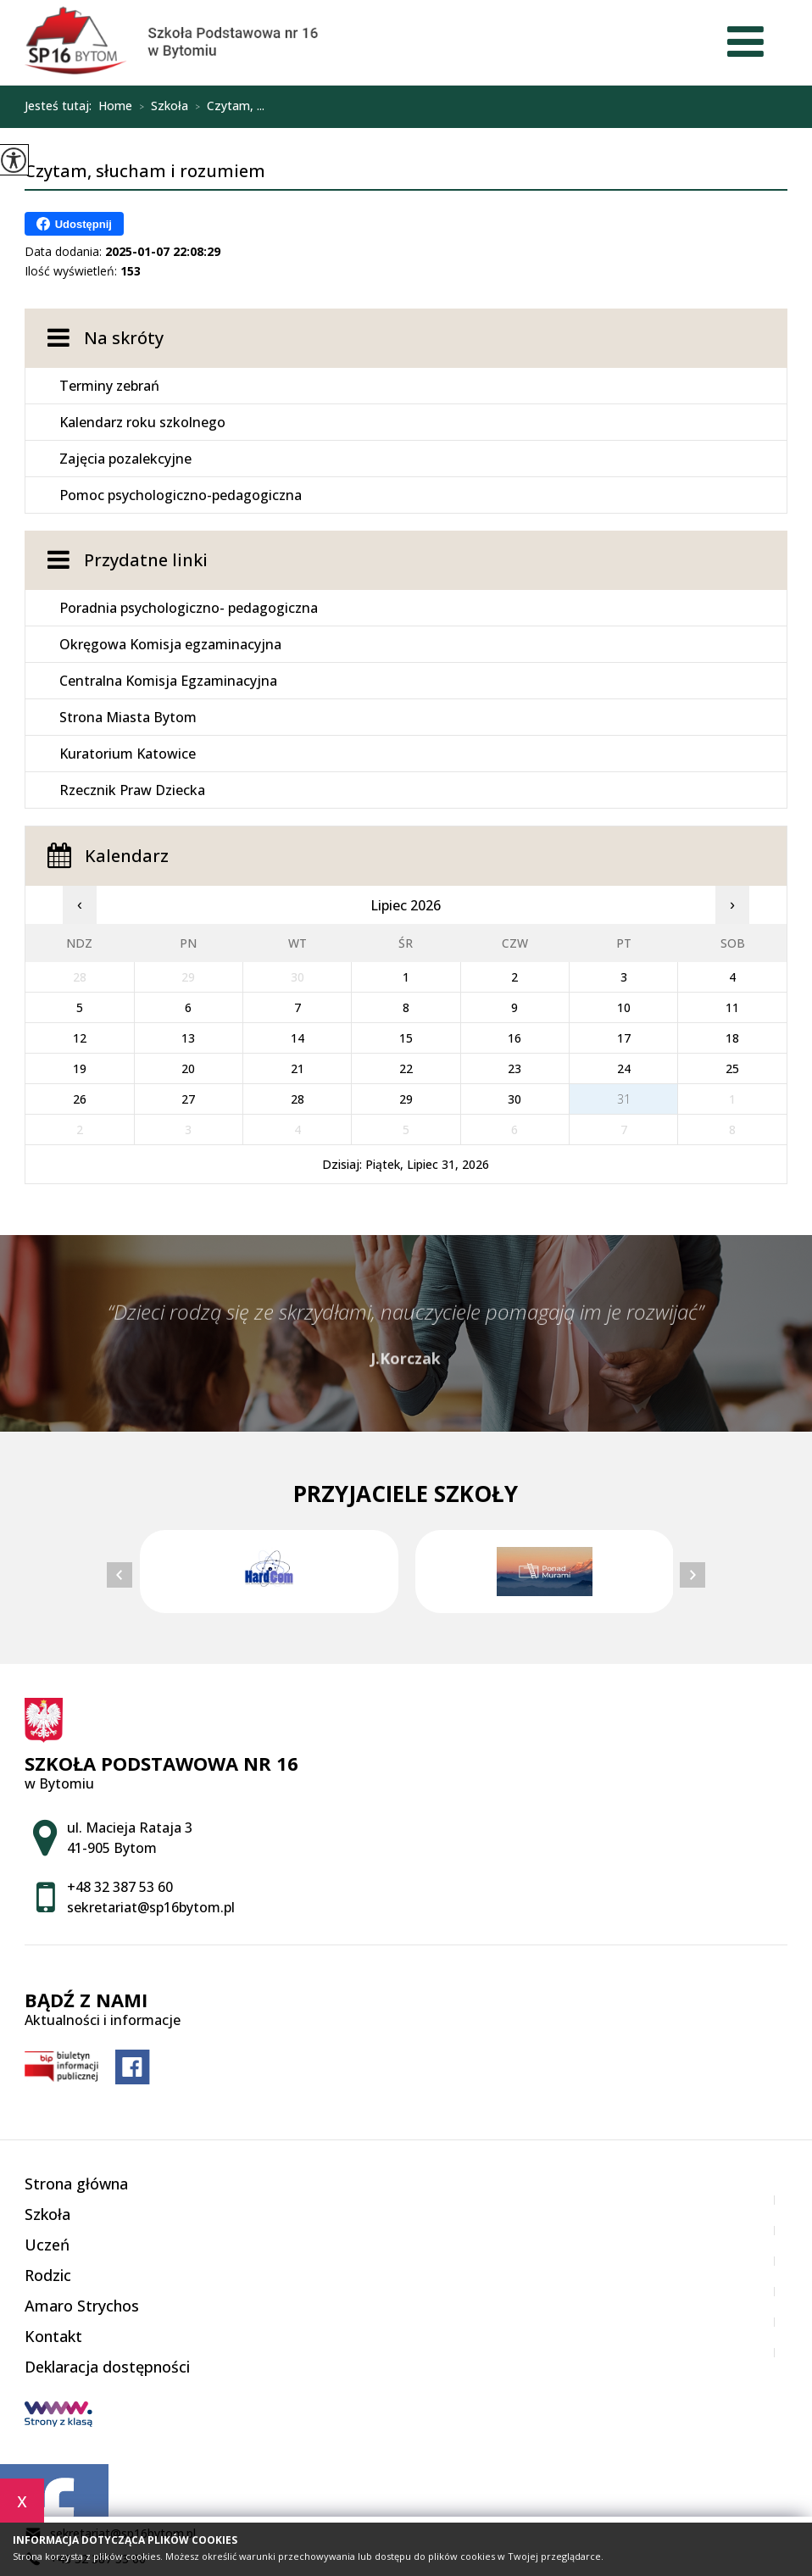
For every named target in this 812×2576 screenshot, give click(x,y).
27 (188, 1099)
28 (297, 1099)
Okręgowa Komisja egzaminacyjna (170, 644)
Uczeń (47, 2244)
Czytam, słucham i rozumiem (145, 172)
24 (624, 1068)
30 (514, 1099)
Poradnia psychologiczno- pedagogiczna (188, 607)
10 (624, 1007)
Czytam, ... (226, 107)
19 (79, 1068)
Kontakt (53, 2336)
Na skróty (124, 337)
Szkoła (160, 107)
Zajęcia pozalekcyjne (125, 458)
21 (297, 1068)
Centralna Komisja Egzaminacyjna (168, 680)
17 (624, 1038)
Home (115, 106)
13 (188, 1038)
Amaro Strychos (82, 2305)
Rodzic (48, 2275)
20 (188, 1068)
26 (79, 1099)
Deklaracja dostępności (107, 2366)
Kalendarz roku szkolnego (142, 422)
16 (514, 1038)
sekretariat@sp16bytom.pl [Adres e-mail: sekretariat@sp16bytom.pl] (151, 1907)
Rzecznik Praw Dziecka (132, 790)
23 (514, 1068)
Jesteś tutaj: (61, 106)
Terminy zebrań (109, 385)
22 (406, 1068)
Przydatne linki (146, 559)
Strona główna (76, 2183)
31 (624, 1099)
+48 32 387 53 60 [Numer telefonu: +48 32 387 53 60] (120, 1887)
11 (732, 1007)
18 (732, 1038)
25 (732, 1068)
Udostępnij (74, 224)
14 (297, 1038)
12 (79, 1038)
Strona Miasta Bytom (128, 717)
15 (406, 1038)
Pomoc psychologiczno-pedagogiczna (180, 495)
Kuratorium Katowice (127, 753)
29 (406, 1099)
